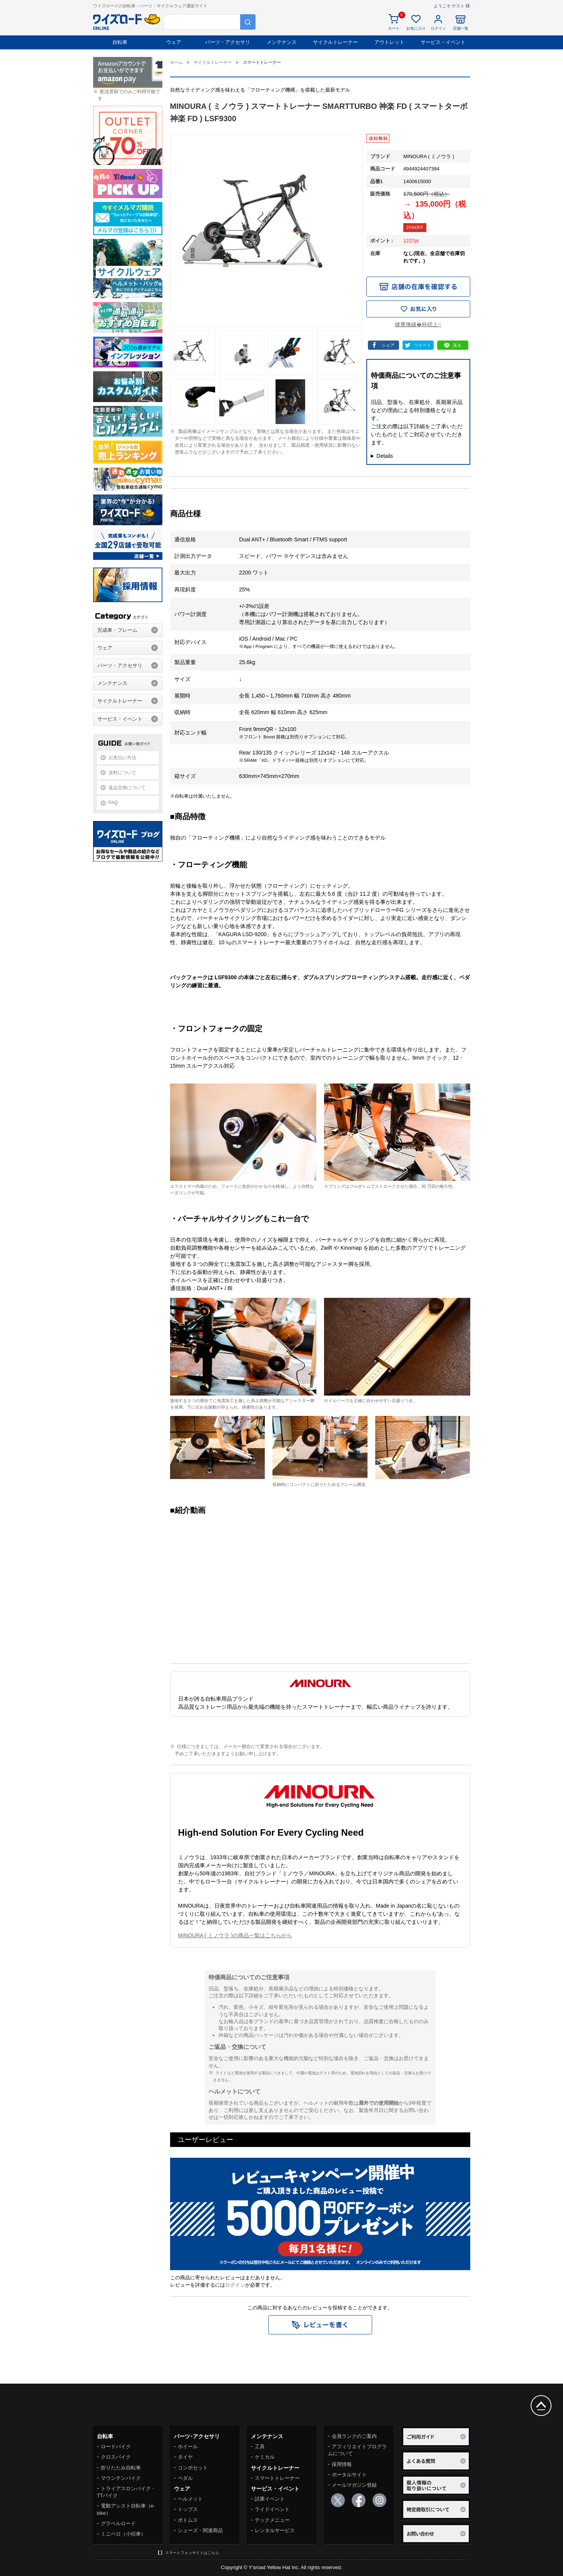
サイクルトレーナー (335, 42)
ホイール (188, 2446)
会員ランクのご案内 (354, 2436)
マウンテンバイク (121, 2478)
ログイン (235, 2285)
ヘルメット (190, 2499)
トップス (188, 2509)
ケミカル (265, 2457)
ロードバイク (116, 2446)
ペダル (185, 2478)
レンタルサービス (275, 2530)
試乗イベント (270, 2499)
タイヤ (185, 2457)
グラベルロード (118, 2523)
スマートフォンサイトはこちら (192, 2553)
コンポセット (193, 2468)
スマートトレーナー (277, 2478)
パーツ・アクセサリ (227, 42)
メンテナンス (282, 42)
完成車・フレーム (117, 630)
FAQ (113, 802)
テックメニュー (272, 2520)
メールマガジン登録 (354, 2485)
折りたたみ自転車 (121, 2468)
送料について (122, 772)
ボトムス (188, 2520)
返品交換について (127, 787)
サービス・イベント (443, 42)
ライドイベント (272, 2509)
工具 (260, 2446)
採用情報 (342, 2464)
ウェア (173, 42)
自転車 (119, 42)
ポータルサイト (349, 2475)
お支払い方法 (122, 757)
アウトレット (389, 42)
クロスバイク (116, 2457)
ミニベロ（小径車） (123, 2534)
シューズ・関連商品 (200, 2530)
